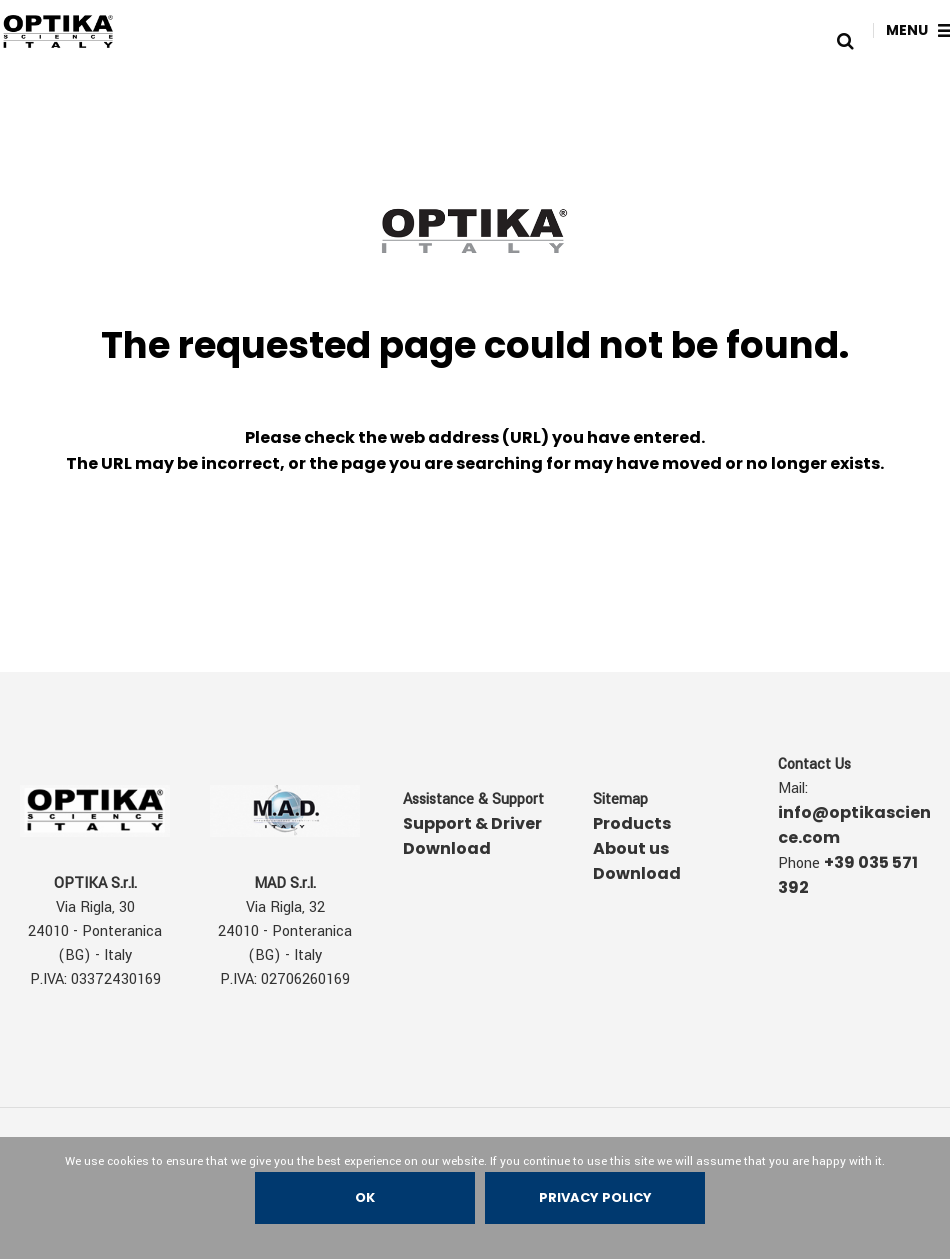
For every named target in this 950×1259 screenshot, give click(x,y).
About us (631, 848)
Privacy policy (595, 1197)
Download (637, 873)
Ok (365, 1197)
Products (632, 823)
